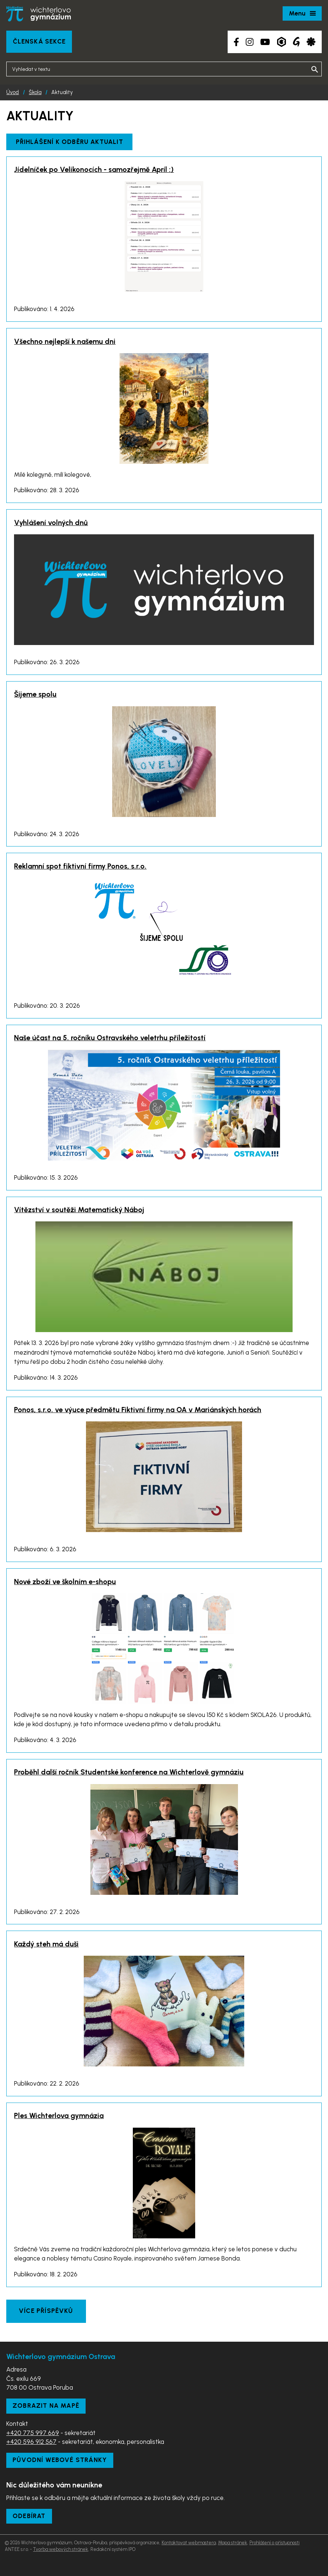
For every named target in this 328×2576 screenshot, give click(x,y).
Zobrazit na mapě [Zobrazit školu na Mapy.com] (46, 2405)
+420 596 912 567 (31, 2441)
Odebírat (29, 2516)
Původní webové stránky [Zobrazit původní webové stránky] (60, 2459)
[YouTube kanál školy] (265, 42)
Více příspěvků (46, 2310)
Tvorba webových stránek (60, 2549)
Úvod (12, 92)
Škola (35, 92)
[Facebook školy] (236, 42)
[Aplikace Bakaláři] (281, 42)
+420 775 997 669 (32, 2433)
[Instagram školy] (249, 42)
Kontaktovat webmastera (189, 2542)
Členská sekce (39, 41)
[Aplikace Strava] (311, 41)
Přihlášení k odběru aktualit (69, 141)
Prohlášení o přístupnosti (274, 2542)
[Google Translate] (296, 41)
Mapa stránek (232, 2542)
